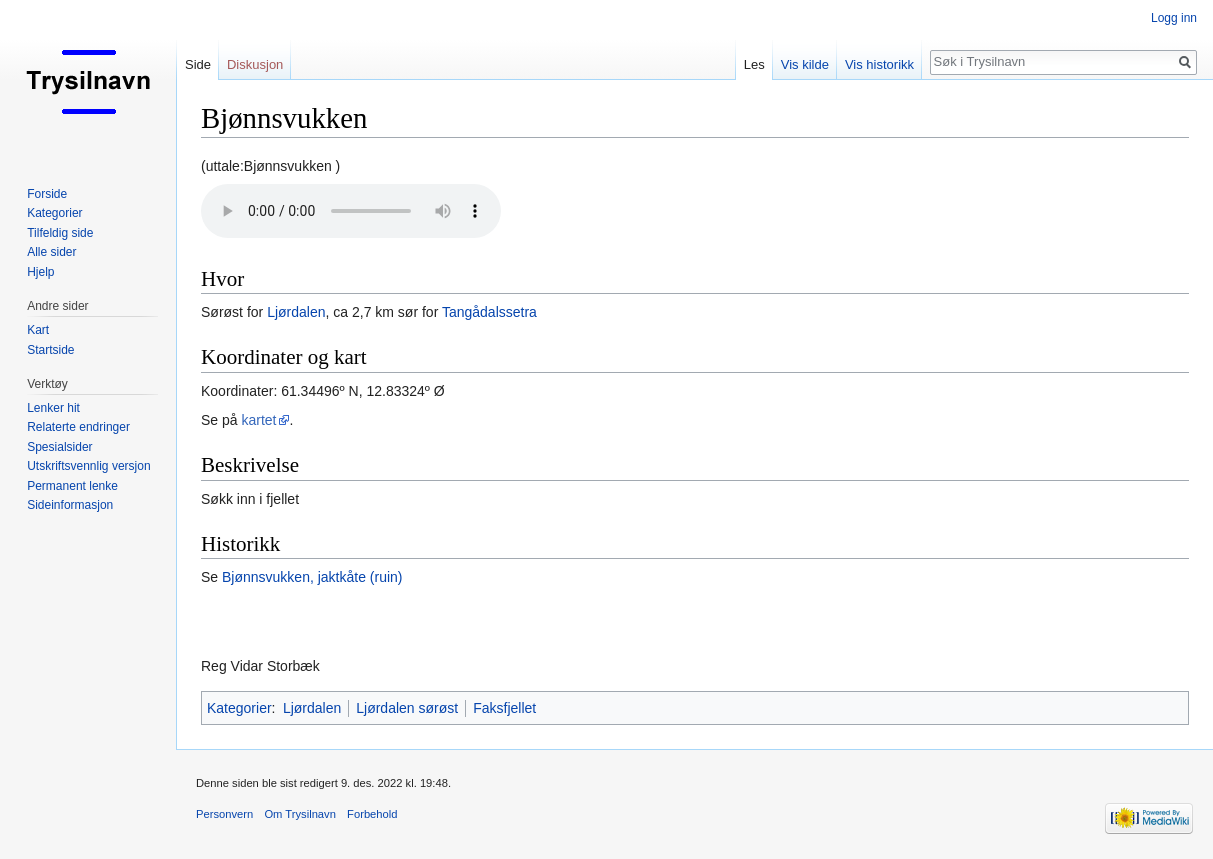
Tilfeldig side (60, 233)
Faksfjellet (504, 708)
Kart (38, 330)
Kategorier (239, 708)
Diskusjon (255, 64)
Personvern (224, 814)
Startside (50, 350)
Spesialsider (59, 447)
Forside (47, 194)
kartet (258, 420)
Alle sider (51, 252)
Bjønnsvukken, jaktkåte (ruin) (312, 577)
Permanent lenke (72, 486)
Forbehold (372, 814)
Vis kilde (805, 64)
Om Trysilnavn (300, 814)
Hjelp (40, 272)
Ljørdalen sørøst (407, 708)
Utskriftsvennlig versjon (88, 466)
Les (754, 64)
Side (198, 64)
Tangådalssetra (489, 312)
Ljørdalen (296, 312)
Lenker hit (53, 408)
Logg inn (1174, 18)
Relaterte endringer (78, 427)
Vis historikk (879, 64)
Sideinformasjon (70, 505)
